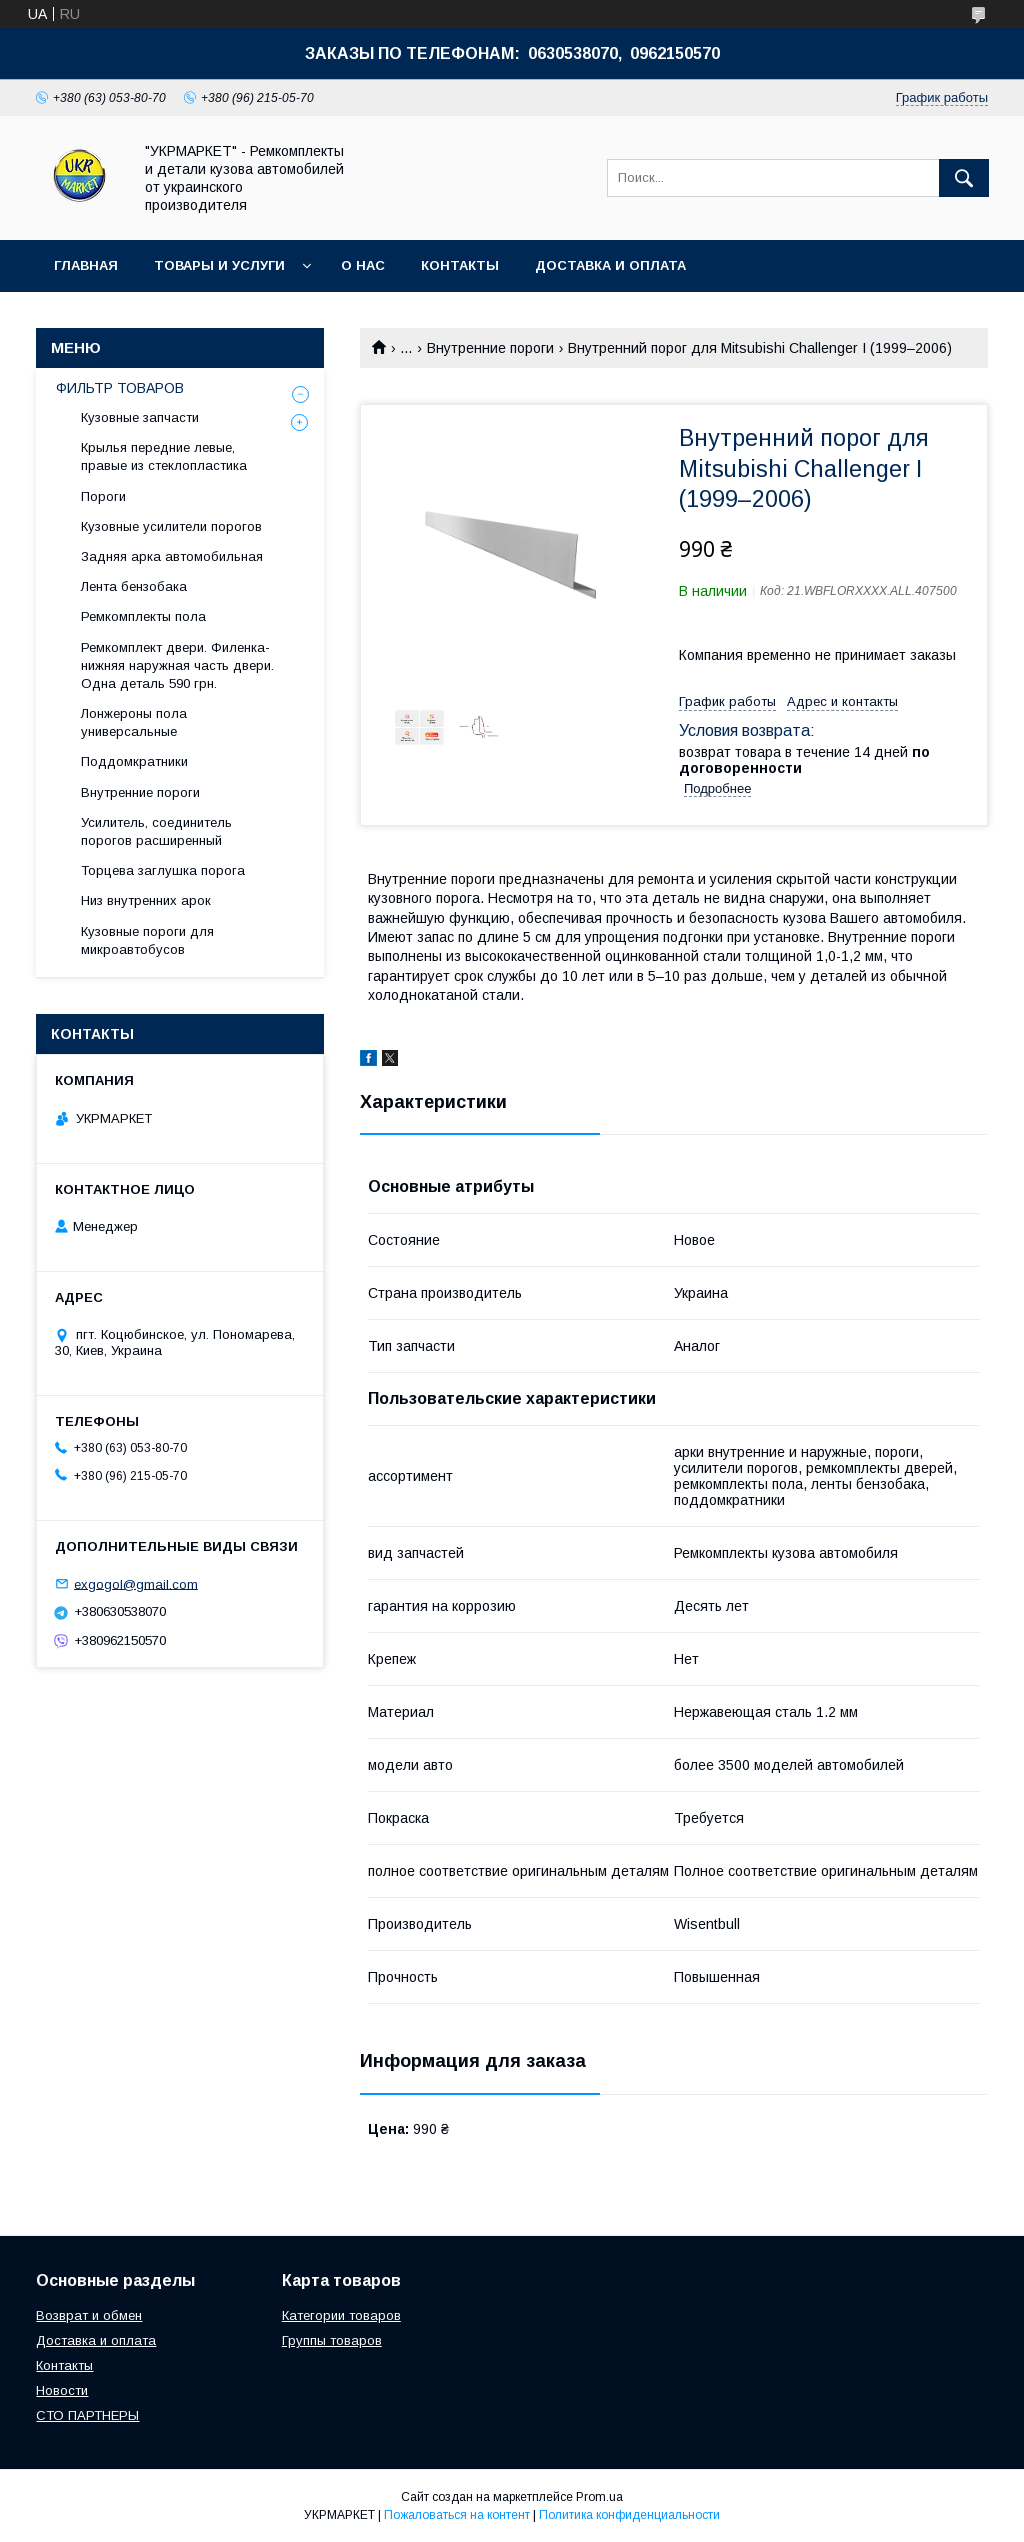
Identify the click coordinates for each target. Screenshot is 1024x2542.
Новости (62, 2390)
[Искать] (964, 178)
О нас (363, 265)
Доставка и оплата (610, 265)
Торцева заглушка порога (163, 870)
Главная (86, 265)
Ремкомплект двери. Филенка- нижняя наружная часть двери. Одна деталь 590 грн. (177, 665)
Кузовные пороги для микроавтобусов (147, 940)
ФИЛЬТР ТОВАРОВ (120, 388)
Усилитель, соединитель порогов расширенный (156, 831)
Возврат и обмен (89, 2315)
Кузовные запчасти (140, 417)
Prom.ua (599, 2497)
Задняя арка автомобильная (172, 556)
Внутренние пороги (490, 348)
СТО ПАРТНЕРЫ (87, 2415)
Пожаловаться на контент (457, 2515)
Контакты (460, 265)
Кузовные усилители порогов (171, 526)
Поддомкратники (134, 761)
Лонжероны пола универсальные (134, 722)
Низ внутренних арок (146, 900)
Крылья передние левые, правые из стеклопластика (164, 456)
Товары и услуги (219, 265)
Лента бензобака (134, 586)
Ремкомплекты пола (143, 616)
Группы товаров (332, 2340)
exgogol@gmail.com (136, 1583)
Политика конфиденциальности (629, 2515)
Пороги (103, 496)
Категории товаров (341, 2315)
